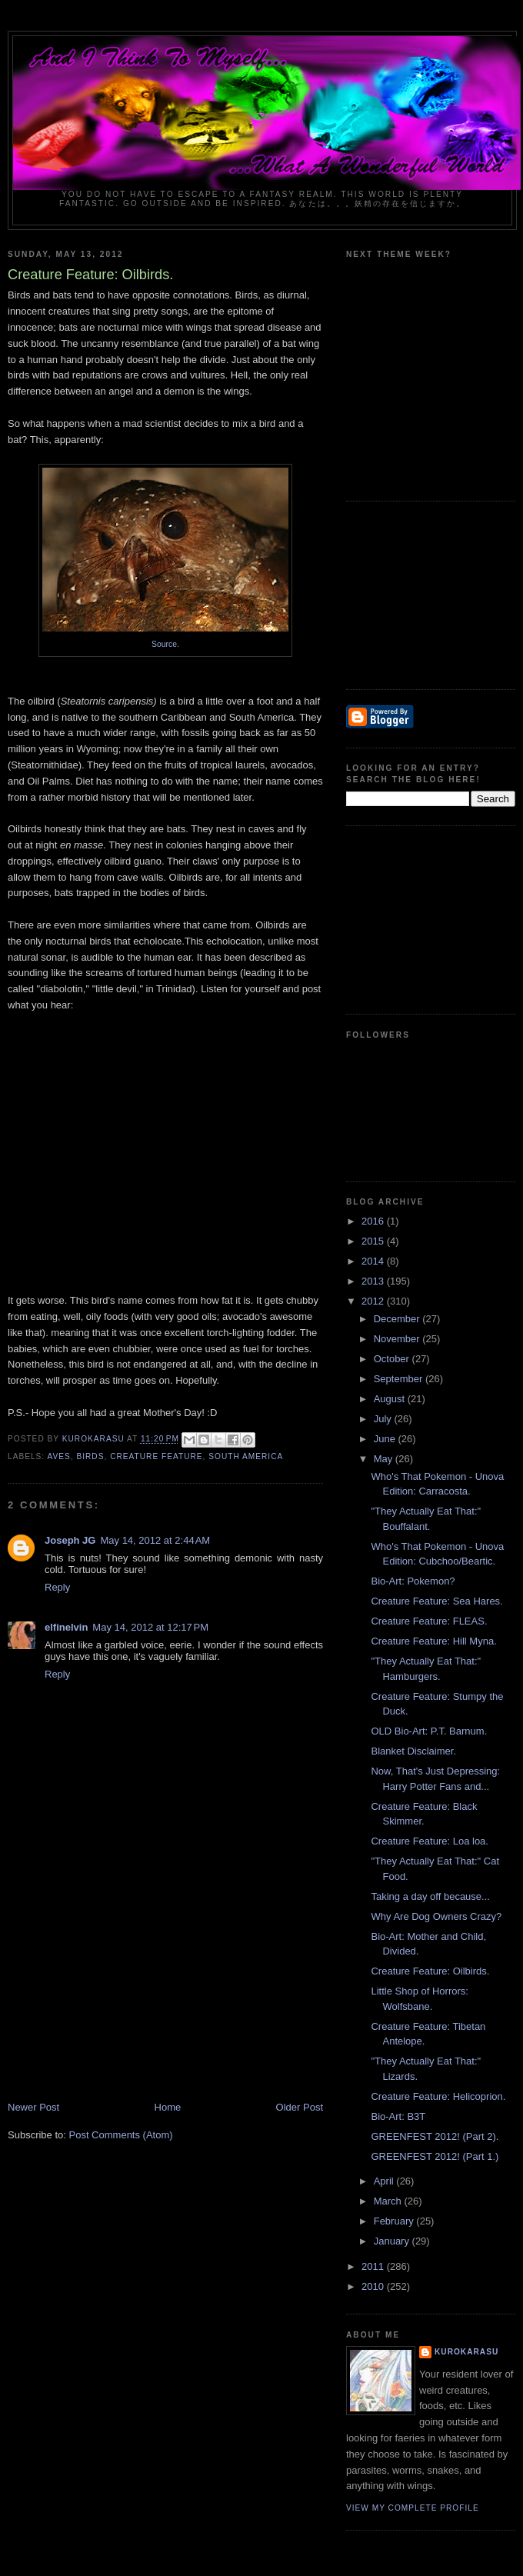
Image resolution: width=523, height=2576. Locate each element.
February (395, 2221)
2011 (374, 2266)
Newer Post (33, 2107)
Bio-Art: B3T (398, 2116)
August (391, 1399)
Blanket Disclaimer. (413, 1751)
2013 (374, 1281)
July (384, 1419)
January (393, 2241)
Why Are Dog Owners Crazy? (436, 1916)
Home (168, 2107)
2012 (374, 1301)
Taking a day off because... (430, 1896)
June (386, 1439)
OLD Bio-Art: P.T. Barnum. (429, 1731)
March (389, 2201)
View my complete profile (412, 2508)
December (398, 1319)
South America (245, 1456)
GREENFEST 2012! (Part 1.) (434, 2156)
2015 (374, 1241)
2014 (374, 1261)
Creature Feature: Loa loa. (429, 1841)
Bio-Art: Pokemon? (413, 1581)
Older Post (299, 2107)
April (385, 2181)
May (384, 1459)
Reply (57, 1587)
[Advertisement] (123, 1993)
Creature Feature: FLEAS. (429, 1621)
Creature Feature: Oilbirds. (430, 1971)
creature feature (156, 1456)
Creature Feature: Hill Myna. (433, 1641)
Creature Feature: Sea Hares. (436, 1601)
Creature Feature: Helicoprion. (438, 2096)
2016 (374, 1221)
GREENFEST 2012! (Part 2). (434, 2136)
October (393, 1359)
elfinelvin (66, 1627)
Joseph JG (70, 1540)
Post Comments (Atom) (121, 2135)
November (398, 1339)
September (399, 1379)
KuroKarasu (466, 2352)
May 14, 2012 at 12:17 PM (150, 1627)
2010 (374, 2286)
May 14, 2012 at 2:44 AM (155, 1540)
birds (90, 1456)
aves (58, 1456)
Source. (165, 644)
